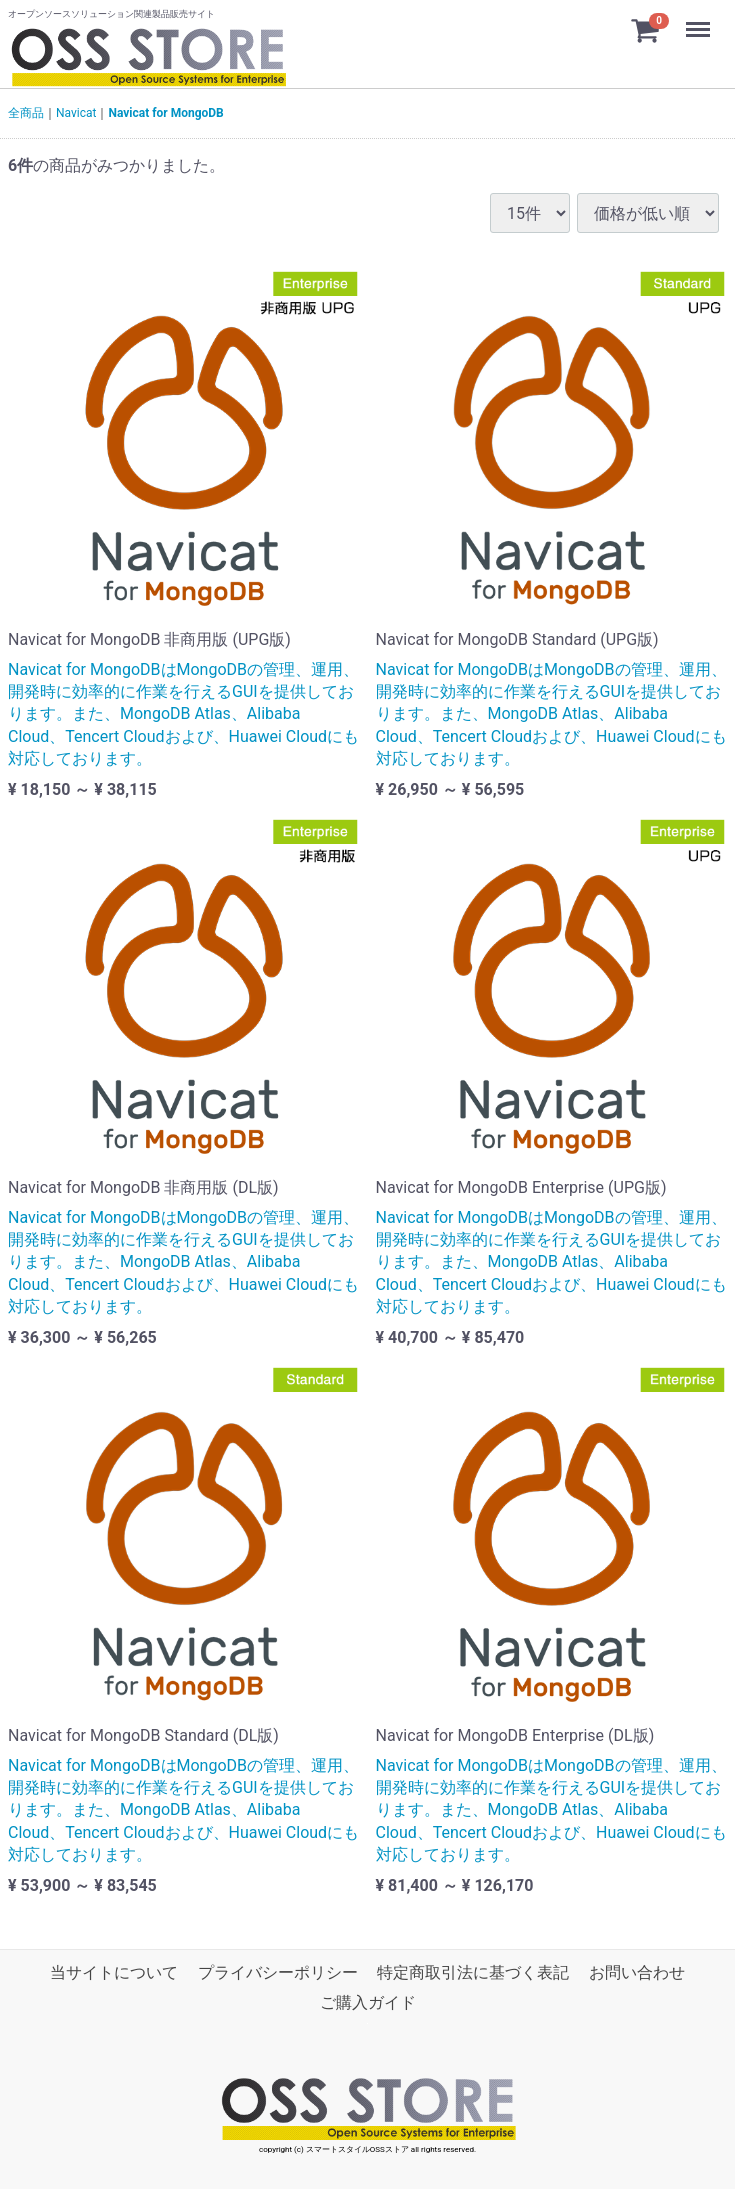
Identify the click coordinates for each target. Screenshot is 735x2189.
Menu (700, 20)
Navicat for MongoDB (165, 113)
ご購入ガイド (368, 2002)
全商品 (26, 113)
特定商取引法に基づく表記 (473, 1972)
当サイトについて (114, 1972)
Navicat (76, 113)
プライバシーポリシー (278, 1972)
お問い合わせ (637, 1972)
